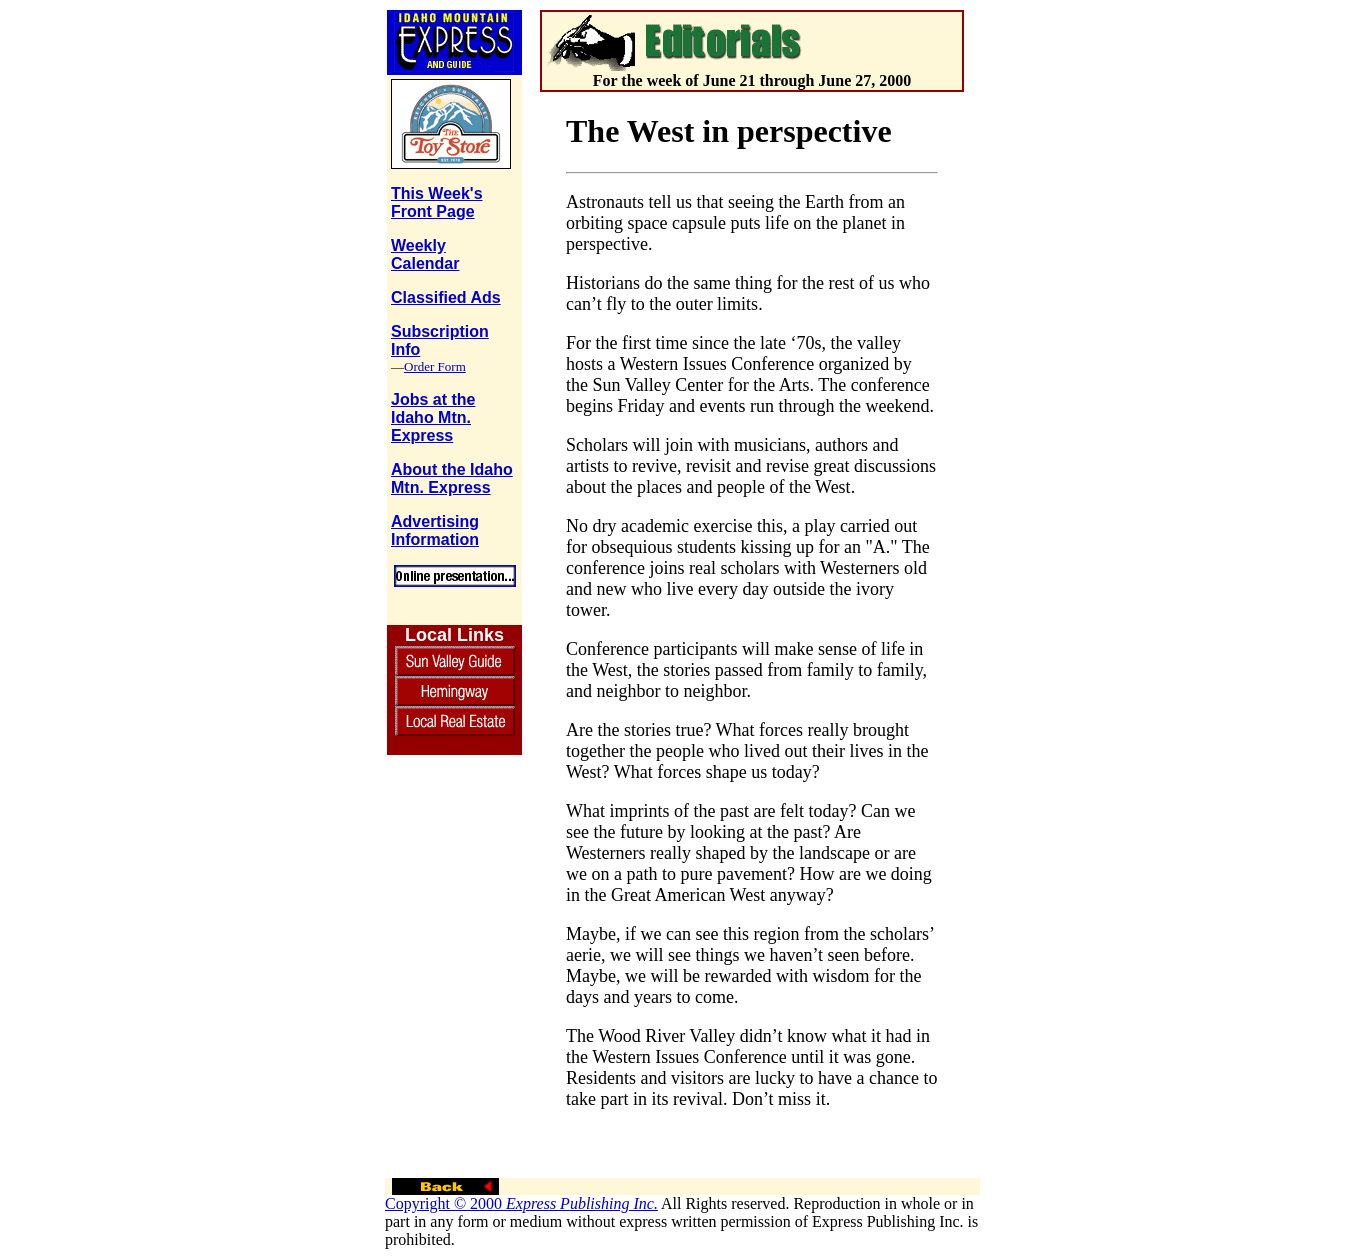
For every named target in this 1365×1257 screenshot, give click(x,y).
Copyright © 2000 (521, 1203)
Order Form (435, 366)
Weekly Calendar (425, 254)
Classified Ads (446, 297)
